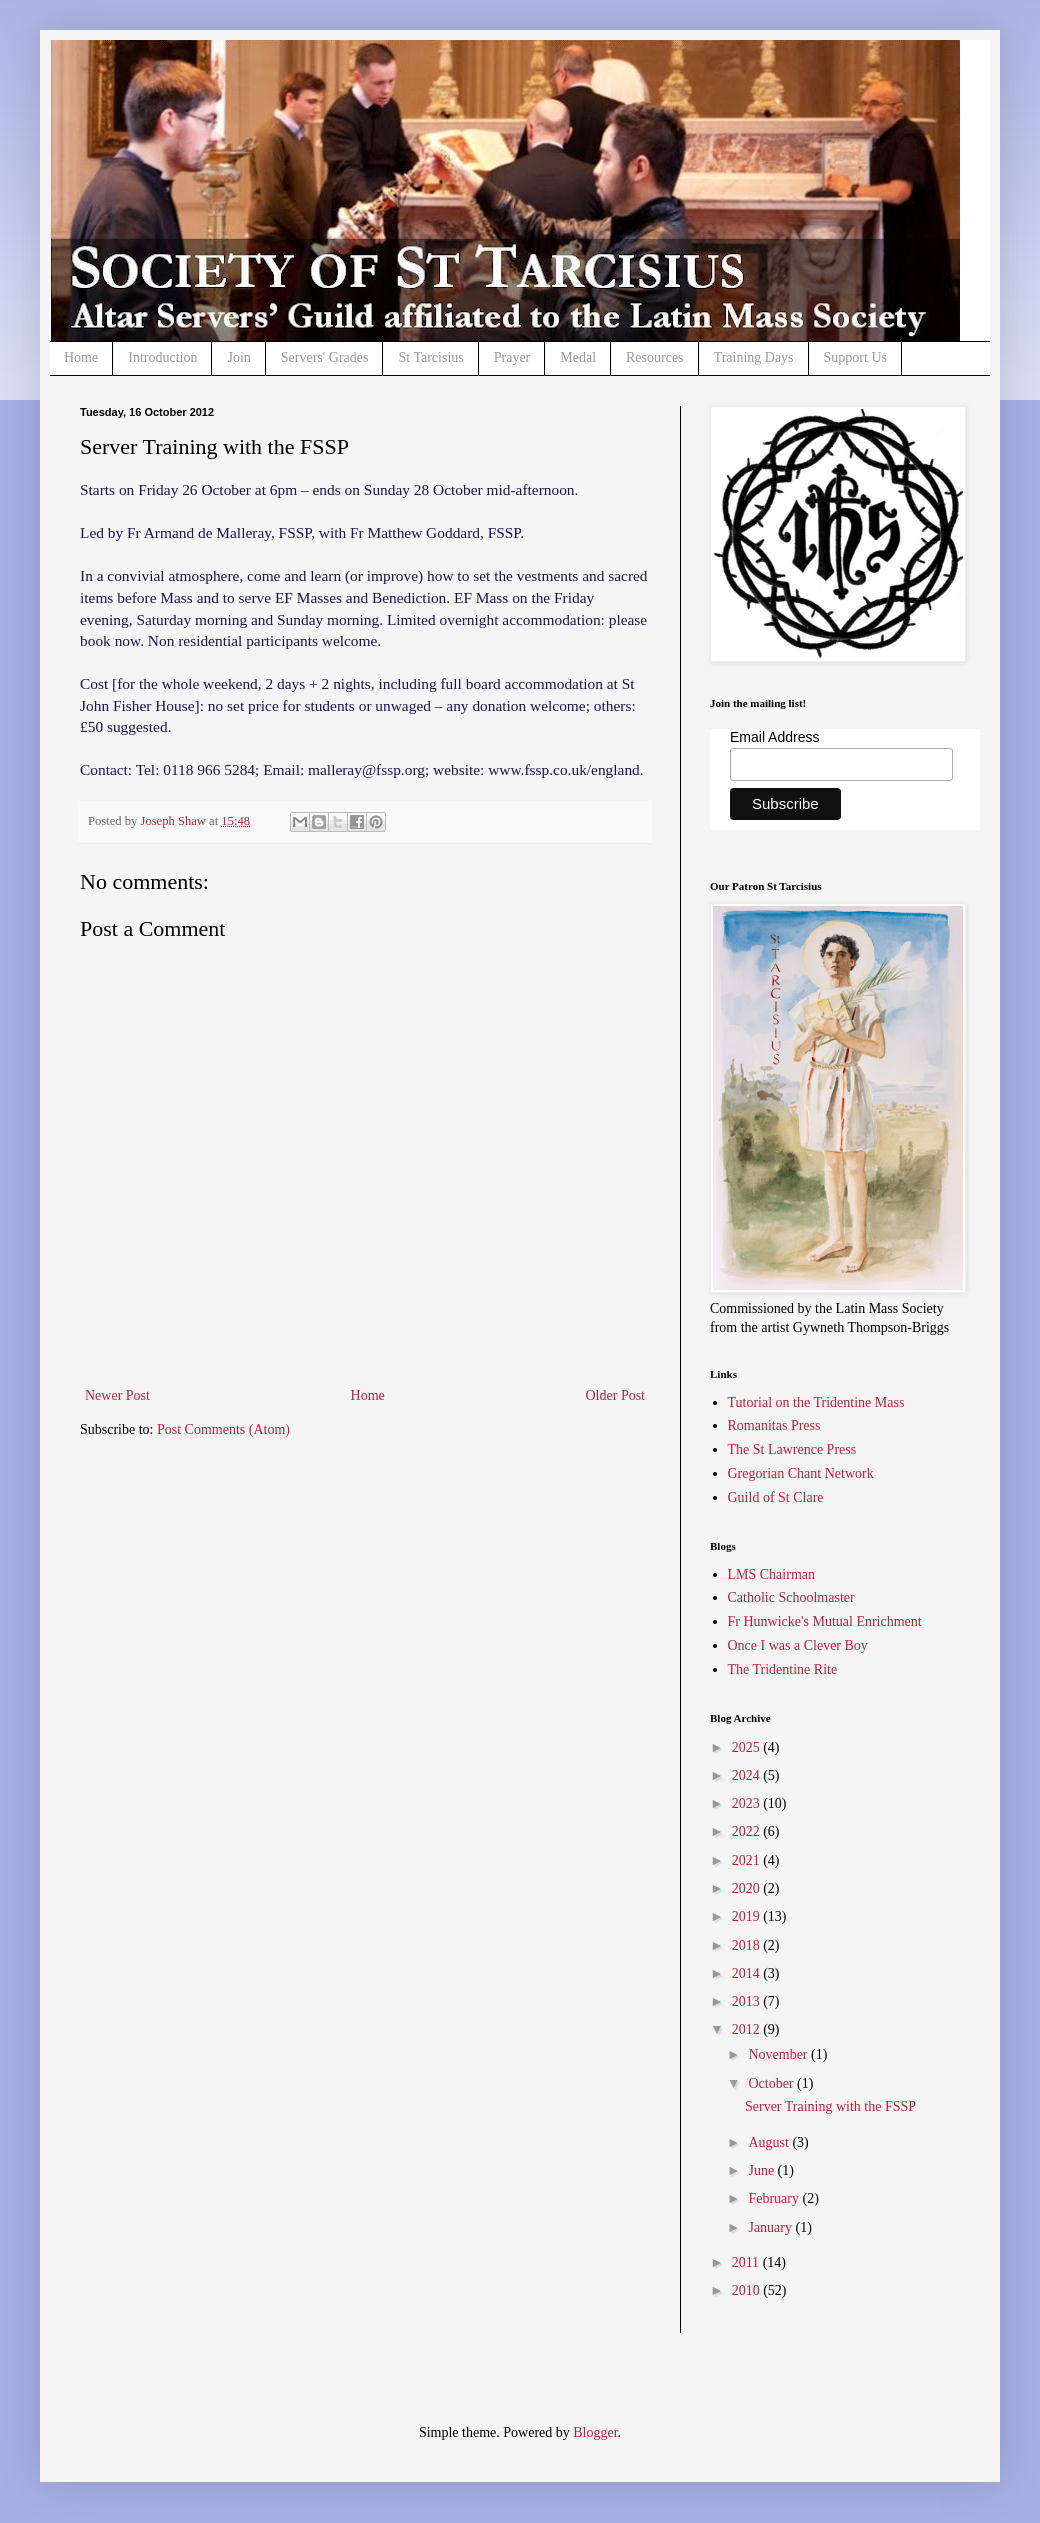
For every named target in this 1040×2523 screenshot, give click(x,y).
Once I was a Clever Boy (798, 1645)
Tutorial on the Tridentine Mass (816, 1402)
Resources (655, 357)
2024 (748, 1775)
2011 (747, 2262)
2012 (748, 2029)
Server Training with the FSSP (830, 2106)
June (762, 2170)
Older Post (616, 1395)
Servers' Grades (325, 357)
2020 (748, 1888)
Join (238, 357)
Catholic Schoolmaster (791, 1597)
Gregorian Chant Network (801, 1473)
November (779, 2054)
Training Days (754, 357)
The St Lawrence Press (792, 1449)
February (775, 2198)
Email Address (774, 737)
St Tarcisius (430, 357)
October (772, 2083)
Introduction (162, 357)
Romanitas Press (774, 1425)
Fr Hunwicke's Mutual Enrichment (825, 1621)
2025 (748, 1747)
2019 (748, 1916)
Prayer (512, 357)
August (770, 2142)
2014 (748, 1973)
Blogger (595, 2432)
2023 (748, 1803)
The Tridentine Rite (783, 1669)
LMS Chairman (772, 1574)
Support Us (855, 357)
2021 (748, 1860)
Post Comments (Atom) (223, 1429)
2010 (748, 2290)
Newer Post (117, 1395)
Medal (578, 357)
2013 (748, 2001)
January (771, 2227)
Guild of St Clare (776, 1497)
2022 (748, 1831)
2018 (748, 1945)
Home (81, 357)
